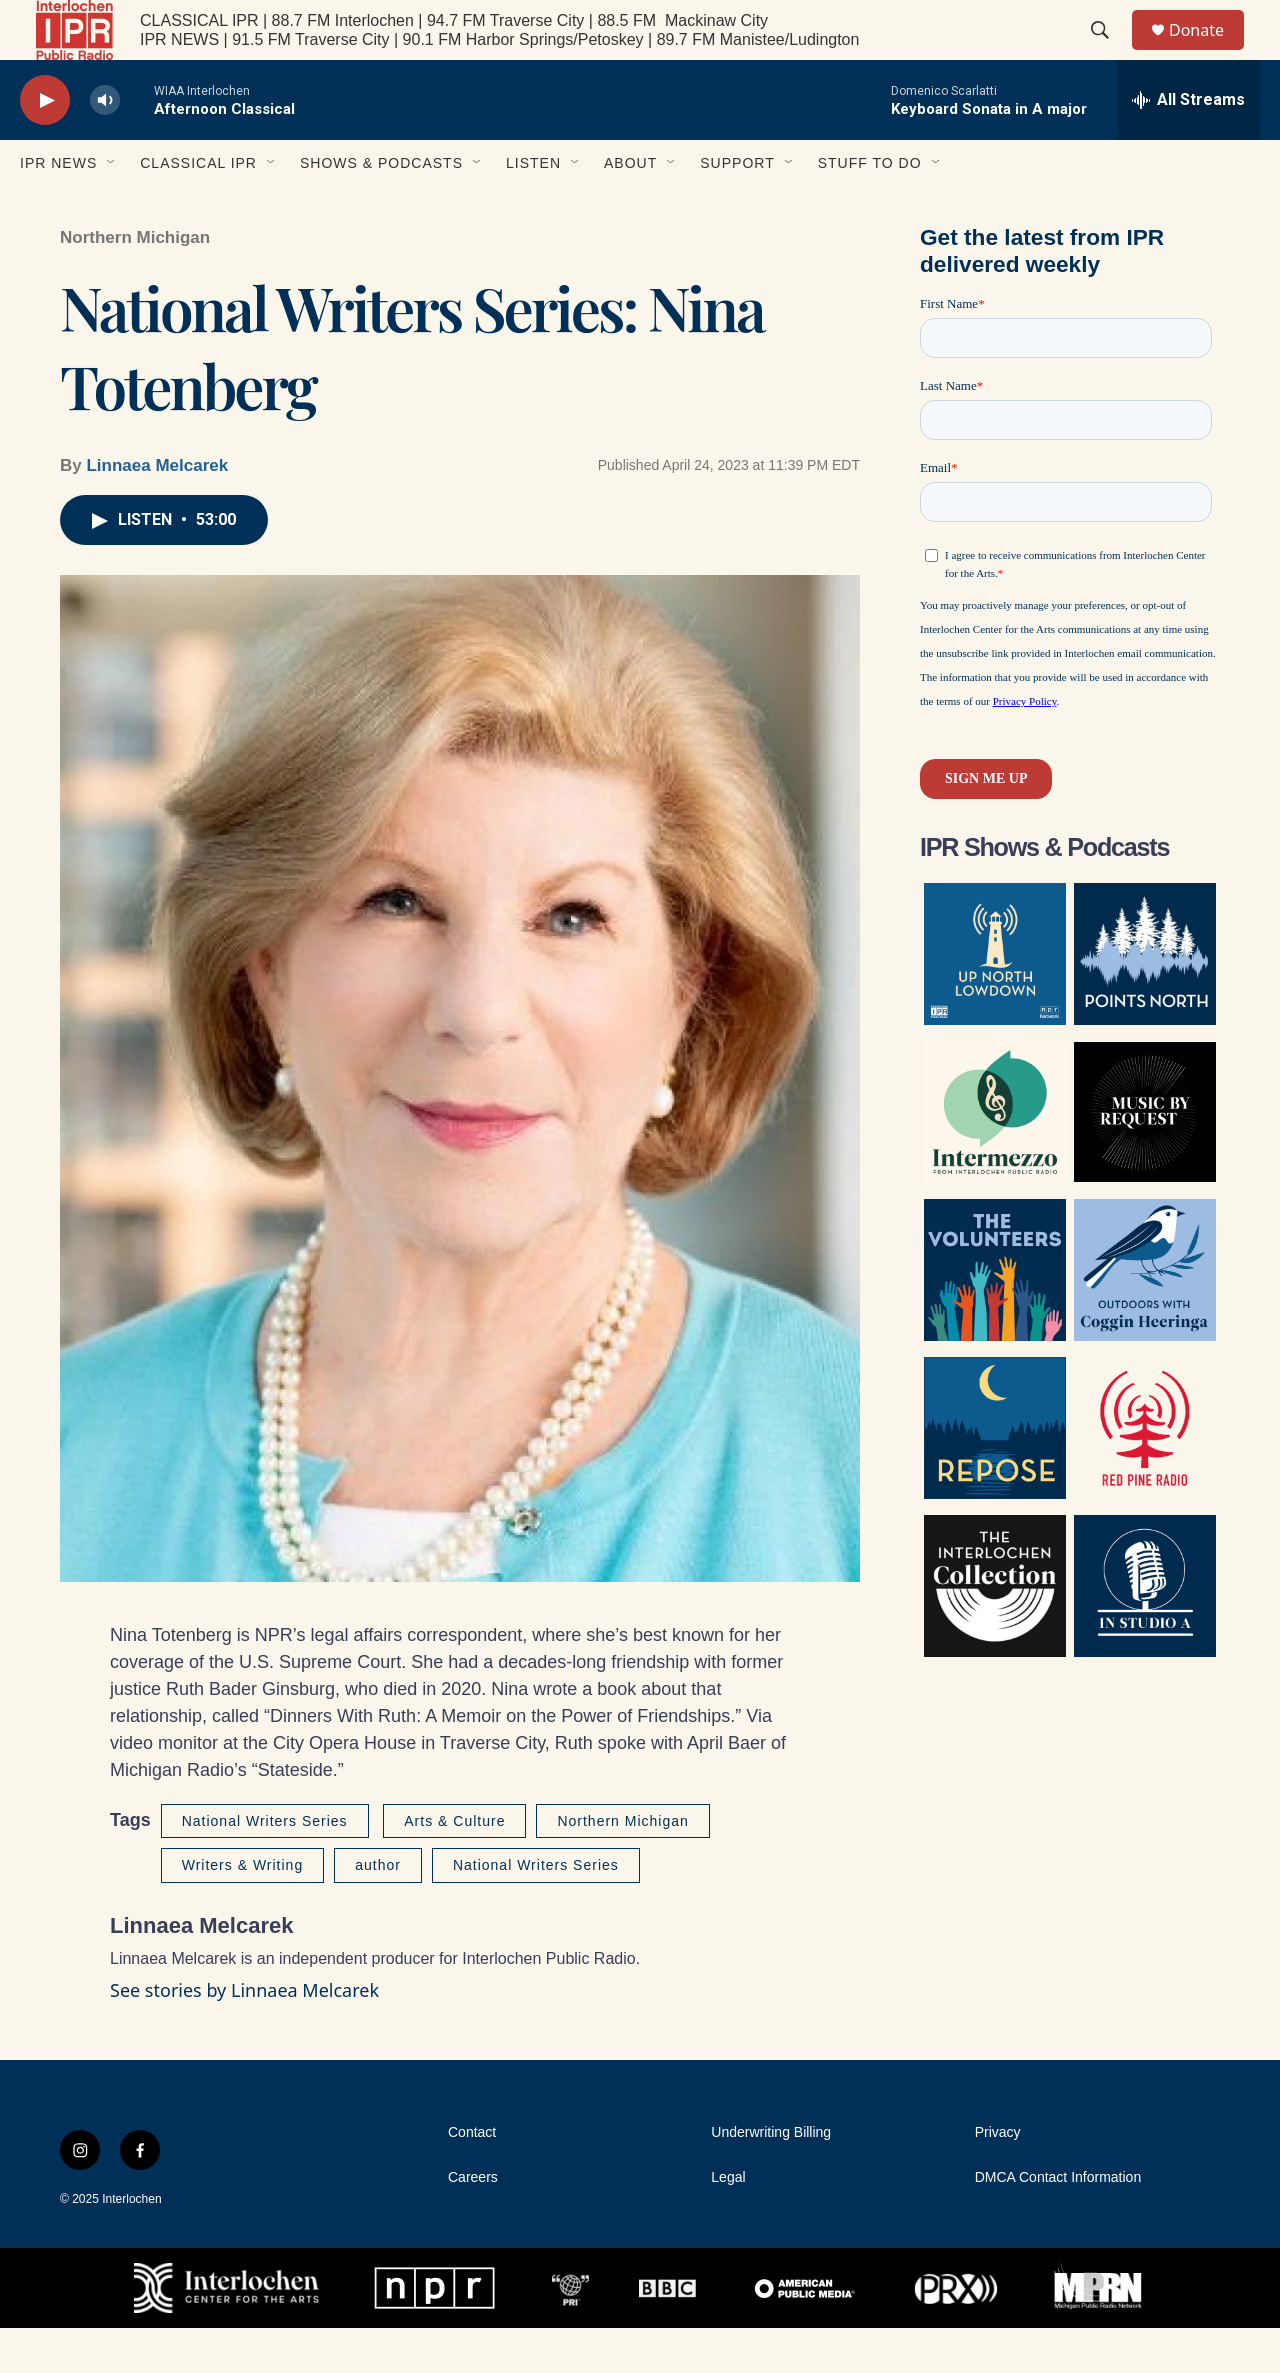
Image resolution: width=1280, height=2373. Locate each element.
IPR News (58, 208)
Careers (473, 2222)
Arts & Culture (454, 1866)
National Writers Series (265, 1866)
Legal (728, 2222)
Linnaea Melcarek (157, 510)
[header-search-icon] (1109, 53)
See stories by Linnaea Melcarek (244, 2035)
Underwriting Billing (771, 2177)
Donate (1209, 52)
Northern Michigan (135, 282)
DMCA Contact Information (1058, 2222)
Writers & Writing (243, 1910)
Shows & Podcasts (381, 208)
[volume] (105, 145)
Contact (472, 2177)
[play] (45, 145)
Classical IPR (198, 208)
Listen (533, 208)
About (630, 208)
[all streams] (1188, 145)
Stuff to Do (870, 208)
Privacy (998, 2177)
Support (737, 208)
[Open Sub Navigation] (112, 208)
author (378, 1910)
